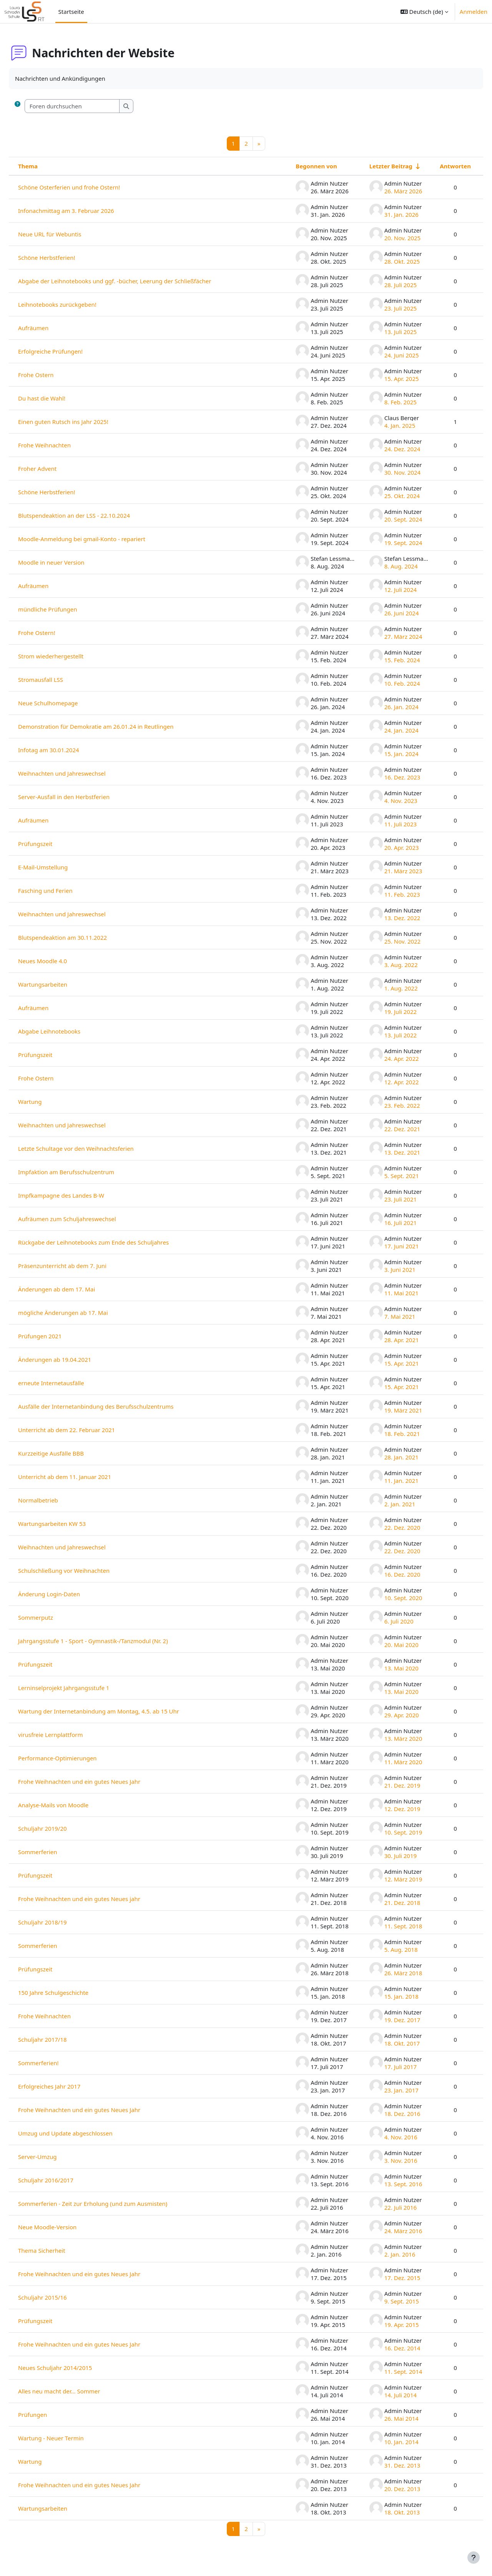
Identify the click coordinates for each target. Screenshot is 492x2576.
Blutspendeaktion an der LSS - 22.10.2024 (92, 515)
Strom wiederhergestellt (69, 656)
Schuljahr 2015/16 (61, 2297)
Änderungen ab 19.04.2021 (73, 1359)
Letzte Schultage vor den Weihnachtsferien (94, 1148)
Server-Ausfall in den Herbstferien (82, 797)
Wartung (48, 1101)
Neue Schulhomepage (66, 703)
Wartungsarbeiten (61, 984)
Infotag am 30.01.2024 (67, 750)
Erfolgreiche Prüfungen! (69, 351)
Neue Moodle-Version (66, 2227)
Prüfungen (51, 2414)
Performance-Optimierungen (76, 1758)
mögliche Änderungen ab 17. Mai (81, 1312)
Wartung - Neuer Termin (69, 2438)
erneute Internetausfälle (70, 1383)
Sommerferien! (57, 2063)
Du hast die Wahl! (60, 398)
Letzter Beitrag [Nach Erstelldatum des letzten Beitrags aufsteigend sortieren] (372, 166)
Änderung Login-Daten (67, 1594)
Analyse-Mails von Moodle (72, 1805)
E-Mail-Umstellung (61, 867)
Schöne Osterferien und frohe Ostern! (87, 187)
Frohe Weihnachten (63, 445)
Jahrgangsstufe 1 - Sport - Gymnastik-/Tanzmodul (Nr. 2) (111, 1641)
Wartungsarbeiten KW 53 (70, 1523)
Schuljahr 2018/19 (61, 1922)
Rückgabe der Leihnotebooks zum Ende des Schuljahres (112, 1242)
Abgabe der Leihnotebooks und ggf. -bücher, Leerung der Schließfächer (133, 281)
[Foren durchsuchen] (90, 106)
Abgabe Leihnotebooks (68, 1031)
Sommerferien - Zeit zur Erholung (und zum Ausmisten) (111, 2203)
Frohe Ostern (54, 375)
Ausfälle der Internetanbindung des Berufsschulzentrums (114, 1406)
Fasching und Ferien (64, 890)
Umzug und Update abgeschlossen (84, 2133)
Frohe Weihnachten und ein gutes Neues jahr (98, 1899)
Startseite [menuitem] (71, 11)
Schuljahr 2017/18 (61, 2039)
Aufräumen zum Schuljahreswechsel (86, 1219)
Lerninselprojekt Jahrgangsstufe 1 (82, 1688)
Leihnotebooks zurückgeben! (76, 304)
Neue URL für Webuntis (68, 234)
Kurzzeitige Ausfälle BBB (69, 1453)
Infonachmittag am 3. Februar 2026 (85, 210)
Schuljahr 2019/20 (61, 1828)
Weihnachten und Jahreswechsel (80, 773)
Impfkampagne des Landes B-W (80, 1195)
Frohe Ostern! (55, 633)
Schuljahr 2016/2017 (64, 2180)
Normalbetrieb (56, 1500)
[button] (424, 11)
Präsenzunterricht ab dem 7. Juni (81, 1266)
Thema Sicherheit (60, 2250)
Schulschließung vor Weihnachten (82, 1570)
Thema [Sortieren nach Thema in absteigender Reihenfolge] (46, 166)
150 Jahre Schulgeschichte (72, 1992)
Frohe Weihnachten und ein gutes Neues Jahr (98, 1781)
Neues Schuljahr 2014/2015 (73, 2368)
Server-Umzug (56, 2157)
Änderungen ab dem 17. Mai (75, 1289)
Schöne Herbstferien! (65, 257)
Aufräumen (52, 328)
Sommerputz (54, 1617)
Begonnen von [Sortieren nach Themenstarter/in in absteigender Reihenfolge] (298, 166)
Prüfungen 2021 (58, 1336)
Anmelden (473, 11)
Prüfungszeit (54, 844)
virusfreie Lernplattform (69, 1734)
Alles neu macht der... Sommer (77, 2391)
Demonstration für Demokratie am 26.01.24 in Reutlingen (114, 726)
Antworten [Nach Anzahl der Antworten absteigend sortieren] (436, 166)
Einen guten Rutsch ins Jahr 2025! (82, 421)
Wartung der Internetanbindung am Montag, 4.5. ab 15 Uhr (117, 1711)
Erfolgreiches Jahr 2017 (68, 2086)
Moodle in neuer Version (70, 562)
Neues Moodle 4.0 (61, 961)
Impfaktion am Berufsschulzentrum (85, 1172)
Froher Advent (56, 468)
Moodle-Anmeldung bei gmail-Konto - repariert (100, 539)
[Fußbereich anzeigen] (473, 2557)
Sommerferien (56, 1852)
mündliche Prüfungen (66, 609)
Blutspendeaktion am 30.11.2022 (81, 937)
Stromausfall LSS (59, 679)
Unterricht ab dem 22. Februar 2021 (85, 1430)
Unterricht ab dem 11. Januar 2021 (83, 1477)
